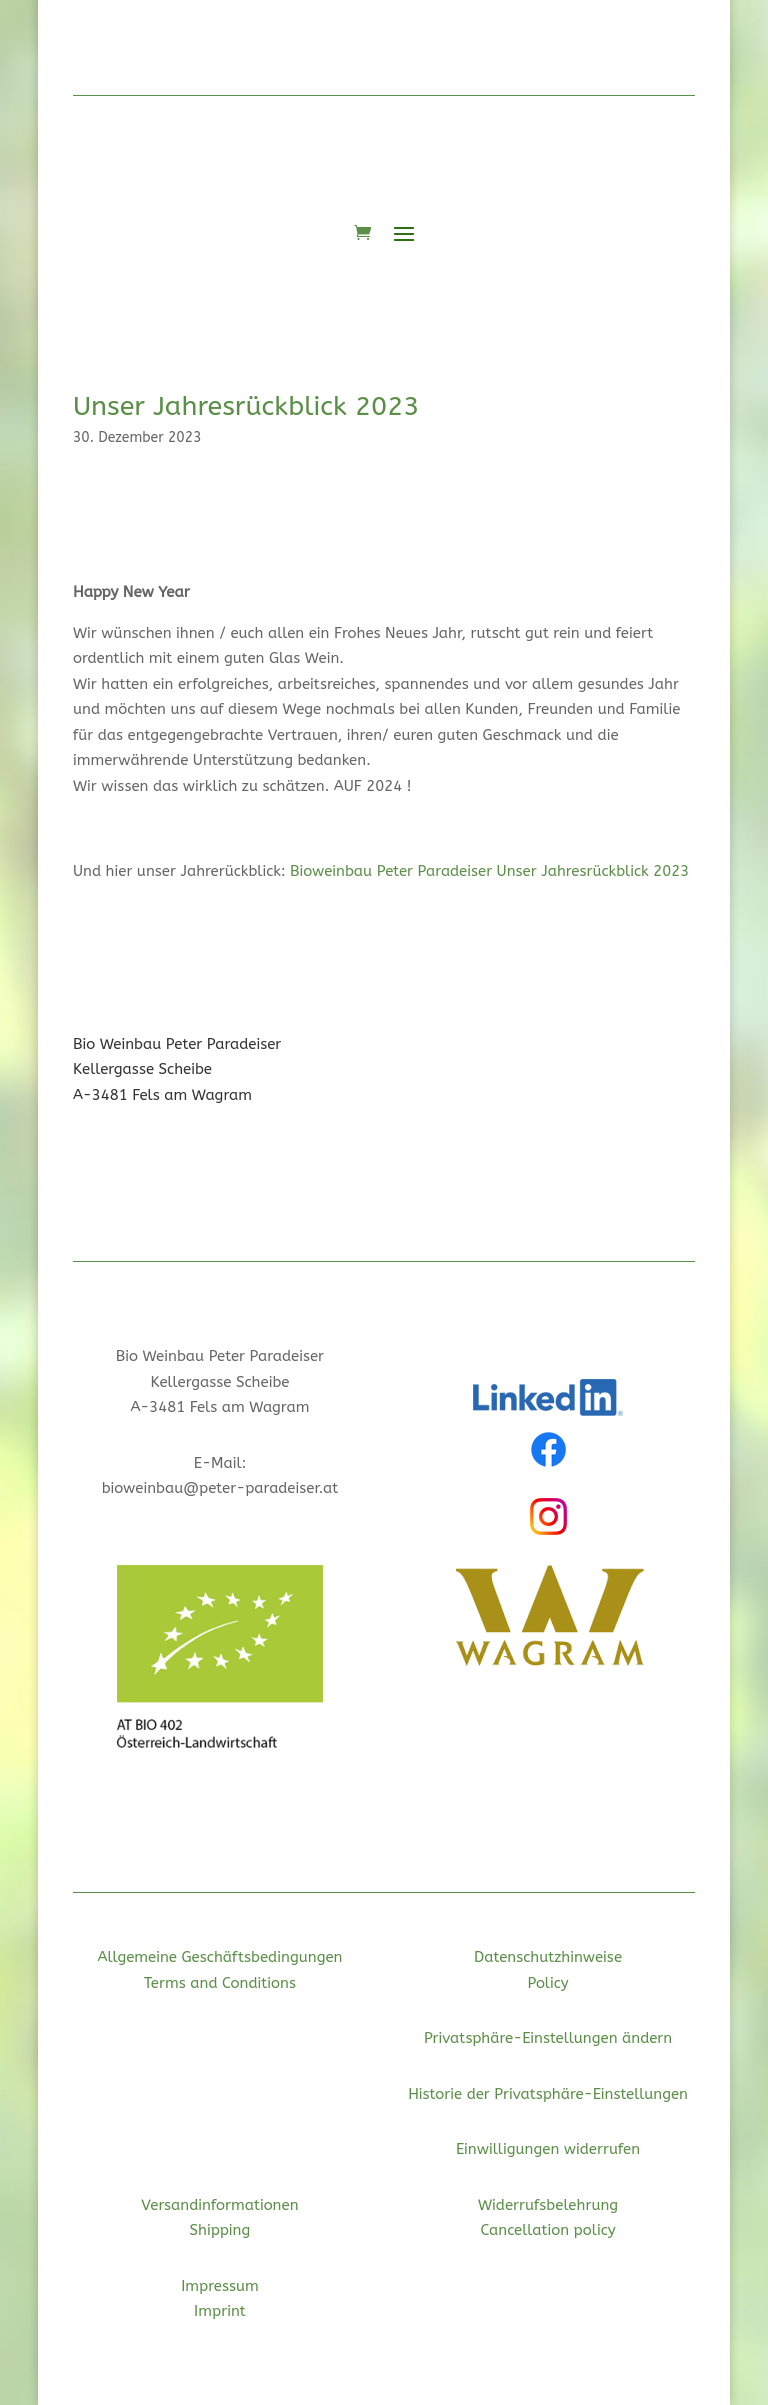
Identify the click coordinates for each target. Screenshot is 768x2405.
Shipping (220, 2230)
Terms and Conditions (220, 1983)
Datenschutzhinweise (548, 1957)
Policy (547, 1983)
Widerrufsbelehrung (548, 2205)
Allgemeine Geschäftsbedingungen (219, 1957)
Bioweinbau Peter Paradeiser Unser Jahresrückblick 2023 (489, 871)
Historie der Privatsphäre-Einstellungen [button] (548, 2094)
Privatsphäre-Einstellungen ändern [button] (548, 2038)
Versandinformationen (219, 2205)
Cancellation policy (548, 2230)
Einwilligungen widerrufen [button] (548, 2149)
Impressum (220, 2286)
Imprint (220, 2311)
